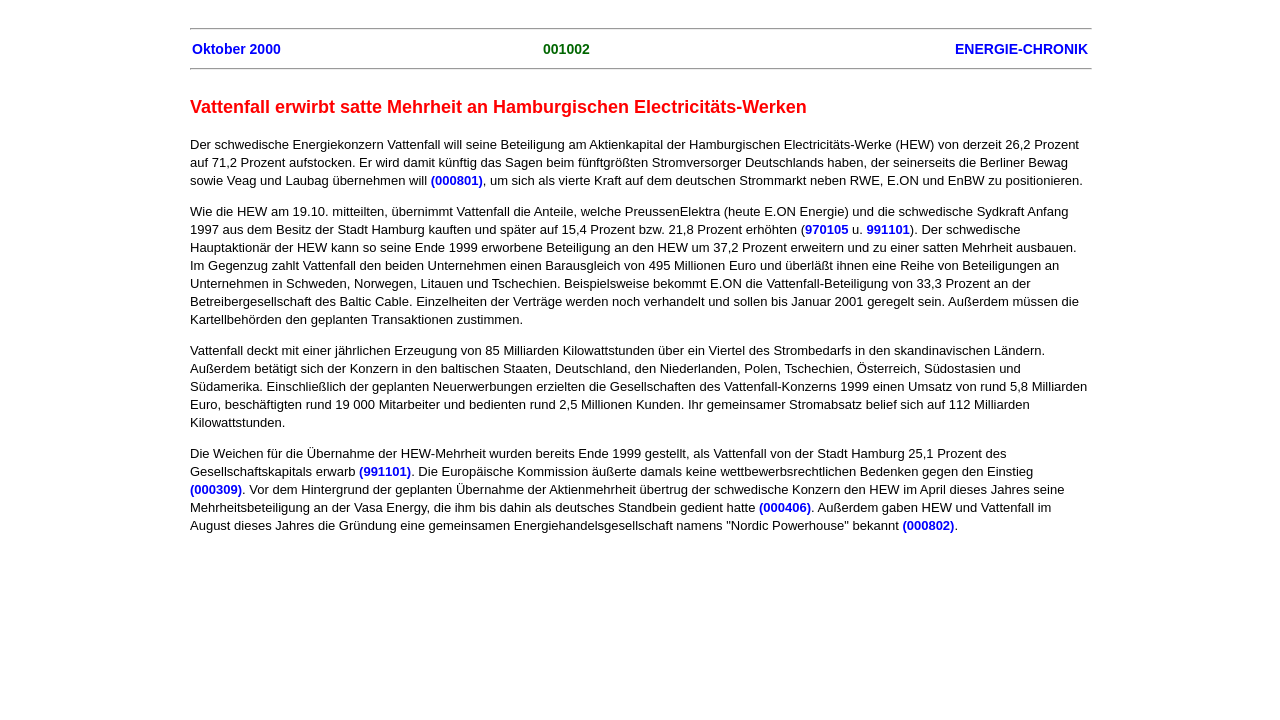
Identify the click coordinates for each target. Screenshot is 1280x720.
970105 (826, 229)
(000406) (785, 507)
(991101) (385, 471)
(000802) (928, 525)
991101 (887, 229)
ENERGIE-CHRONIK (1021, 49)
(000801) (457, 180)
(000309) (216, 489)
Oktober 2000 (236, 49)
